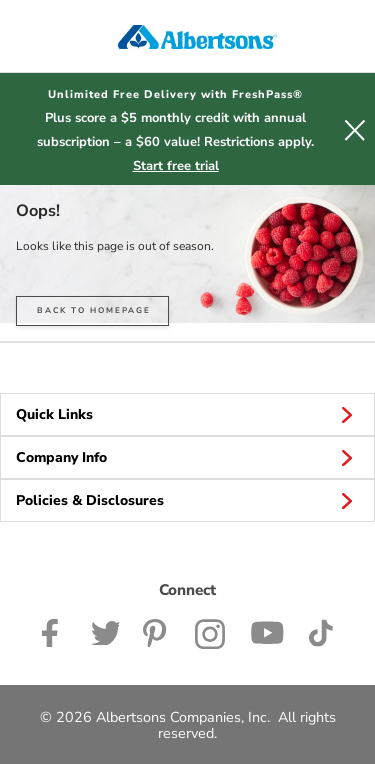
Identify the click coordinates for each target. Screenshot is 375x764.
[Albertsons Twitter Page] (105, 632)
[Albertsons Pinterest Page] (157, 632)
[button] (355, 129)
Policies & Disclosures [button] (187, 500)
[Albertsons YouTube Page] (267, 632)
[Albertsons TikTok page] (320, 632)
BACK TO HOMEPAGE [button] (94, 310)
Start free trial (176, 166)
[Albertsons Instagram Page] (210, 632)
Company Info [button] (187, 457)
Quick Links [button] (187, 414)
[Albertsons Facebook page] (54, 632)
